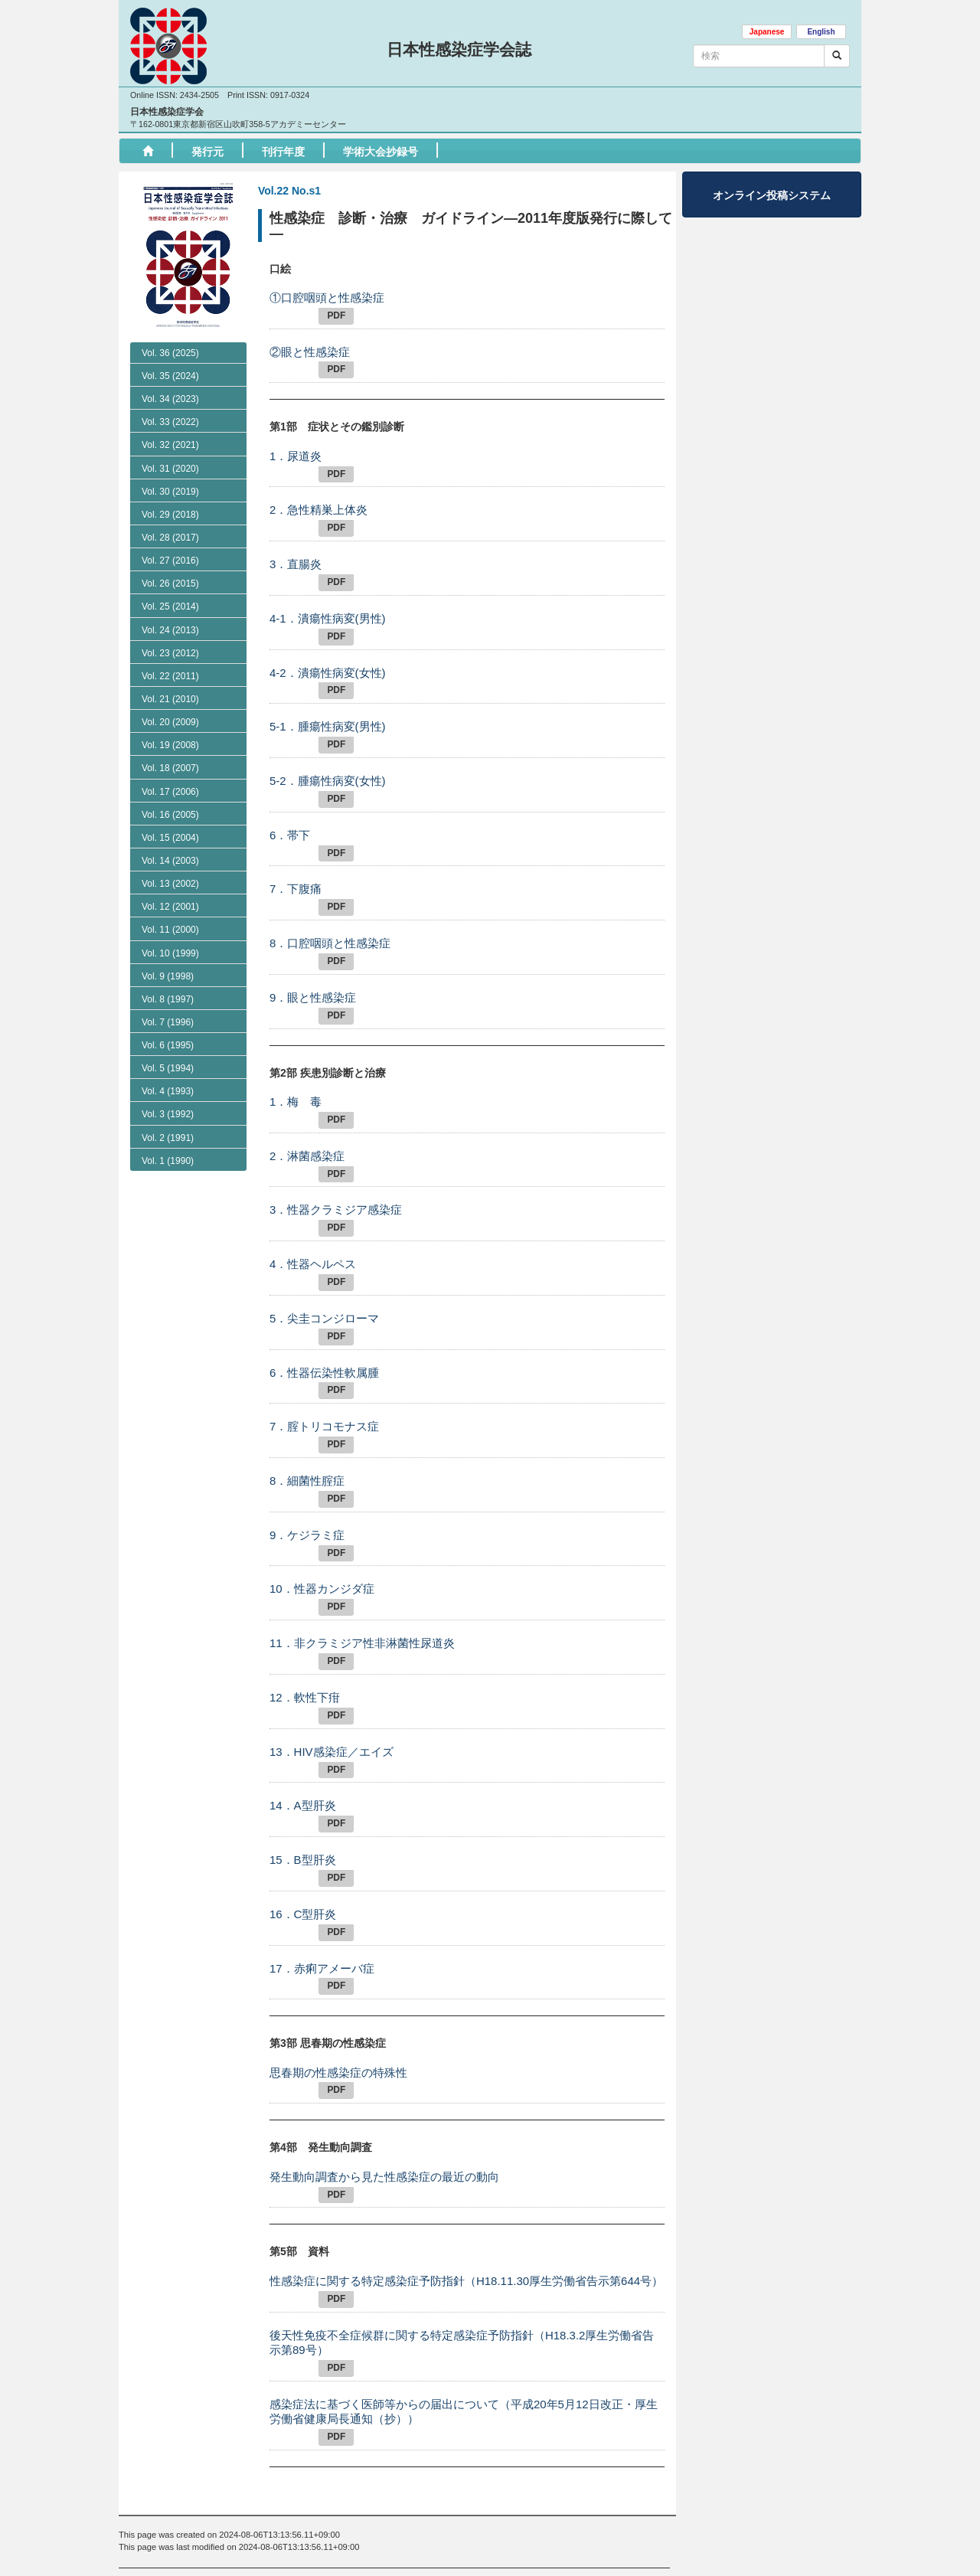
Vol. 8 (168, 1065)
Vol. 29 (170, 514)
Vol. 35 (170, 376)
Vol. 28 (170, 537)
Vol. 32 (170, 445)
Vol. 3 (168, 1180)
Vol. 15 (170, 903)
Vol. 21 (170, 765)
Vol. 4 (168, 1157)
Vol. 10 (170, 1019)
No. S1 (163, 742)
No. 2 (160, 698)
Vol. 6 (168, 1111)
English (821, 32)
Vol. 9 (168, 1042)
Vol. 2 (168, 1203)
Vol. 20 (170, 788)
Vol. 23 (170, 653)
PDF (336, 315)
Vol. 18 (170, 834)
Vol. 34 (170, 399)
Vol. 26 (170, 583)
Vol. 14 (170, 926)
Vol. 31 (170, 468)
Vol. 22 (170, 676)
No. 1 (160, 720)
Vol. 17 (170, 857)
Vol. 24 (170, 630)
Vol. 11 (170, 995)
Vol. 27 (170, 560)
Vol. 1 (168, 1226)
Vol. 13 (170, 949)
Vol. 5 (168, 1134)
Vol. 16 (170, 880)
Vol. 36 (170, 353)
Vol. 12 (170, 972)
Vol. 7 (168, 1088)
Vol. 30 (170, 491)
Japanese (767, 32)
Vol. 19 (170, 811)
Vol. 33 (170, 422)
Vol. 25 (170, 606)
